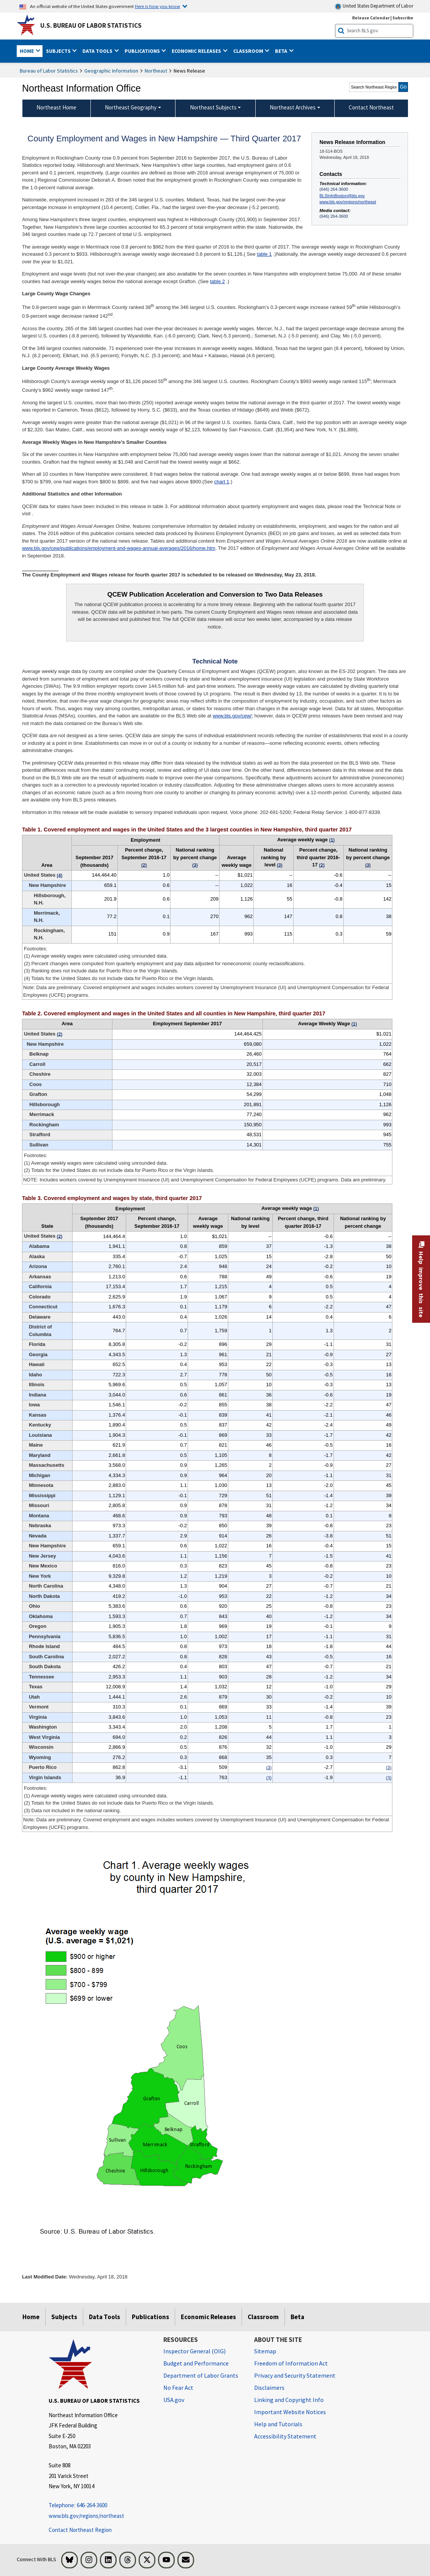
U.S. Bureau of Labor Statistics (91, 25)
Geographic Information (111, 70)
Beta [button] (281, 50)
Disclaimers (269, 2387)
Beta (297, 2317)
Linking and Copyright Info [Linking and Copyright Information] (289, 2399)
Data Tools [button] (98, 50)
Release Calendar (371, 18)
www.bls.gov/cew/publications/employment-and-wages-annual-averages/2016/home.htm (118, 548)
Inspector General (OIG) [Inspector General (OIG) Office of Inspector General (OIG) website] (194, 2351)
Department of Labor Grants (200, 2375)
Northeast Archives (293, 107)
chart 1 (221, 481)
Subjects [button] (59, 50)
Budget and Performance (196, 2363)
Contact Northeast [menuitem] (371, 107)
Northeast (156, 70)
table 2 (217, 281)
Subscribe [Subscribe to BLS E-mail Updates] (402, 18)
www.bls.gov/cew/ (232, 716)
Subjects (64, 2317)
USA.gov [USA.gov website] (173, 2399)
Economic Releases (208, 2317)
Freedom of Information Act (291, 2363)
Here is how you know (157, 6)
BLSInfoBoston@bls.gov (342, 195)
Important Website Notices (290, 2412)
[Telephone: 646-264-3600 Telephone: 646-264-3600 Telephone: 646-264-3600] (100, 2505)
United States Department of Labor (374, 6)
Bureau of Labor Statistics (49, 70)
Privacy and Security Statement (294, 2375)
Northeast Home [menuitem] (56, 107)
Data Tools (104, 2317)
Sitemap (265, 2351)
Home (31, 2317)
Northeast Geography (131, 107)
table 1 (264, 254)
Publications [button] (143, 50)
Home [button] (27, 50)
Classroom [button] (248, 50)
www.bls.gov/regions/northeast (347, 201)
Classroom (263, 2317)
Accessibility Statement (285, 2436)
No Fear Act (178, 2387)
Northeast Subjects (213, 107)
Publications (150, 2317)
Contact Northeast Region (80, 2529)
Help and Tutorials (278, 2424)
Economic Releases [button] (197, 50)
